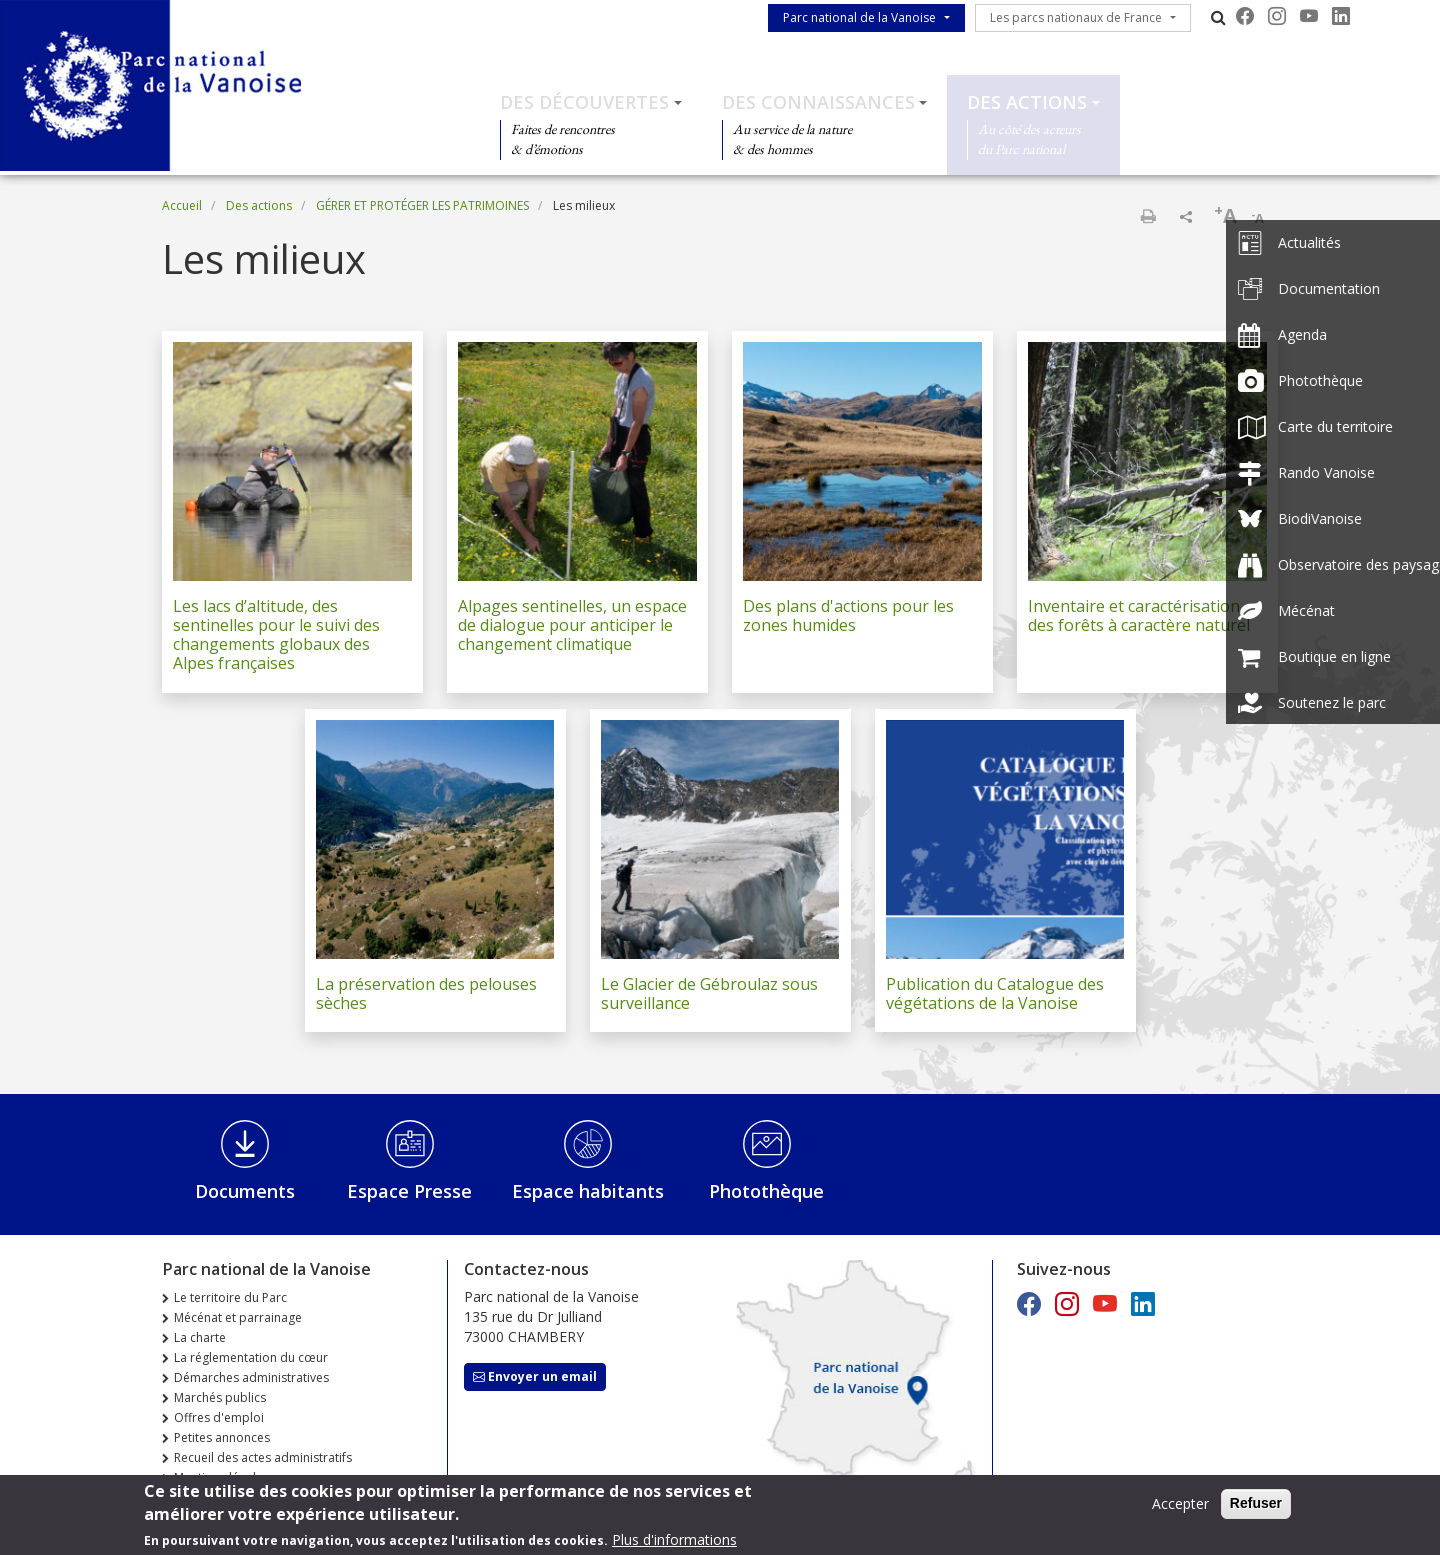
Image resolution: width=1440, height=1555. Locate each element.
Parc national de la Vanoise (859, 17)
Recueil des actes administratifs (263, 1457)
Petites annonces (222, 1437)
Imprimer (1148, 216)
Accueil (182, 205)
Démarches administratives (251, 1377)
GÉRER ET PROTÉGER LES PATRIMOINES (422, 205)
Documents (245, 1191)
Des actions (1027, 102)
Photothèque (766, 1191)
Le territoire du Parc (230, 1297)
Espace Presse (409, 1191)
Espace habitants (588, 1191)
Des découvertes (584, 102)
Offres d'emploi (219, 1417)
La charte (200, 1337)
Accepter (1180, 1509)
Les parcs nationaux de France (1076, 17)
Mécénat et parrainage (238, 1317)
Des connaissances (818, 102)
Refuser (1256, 1509)
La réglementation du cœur (251, 1357)
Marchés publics (220, 1397)
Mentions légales (221, 1477)
